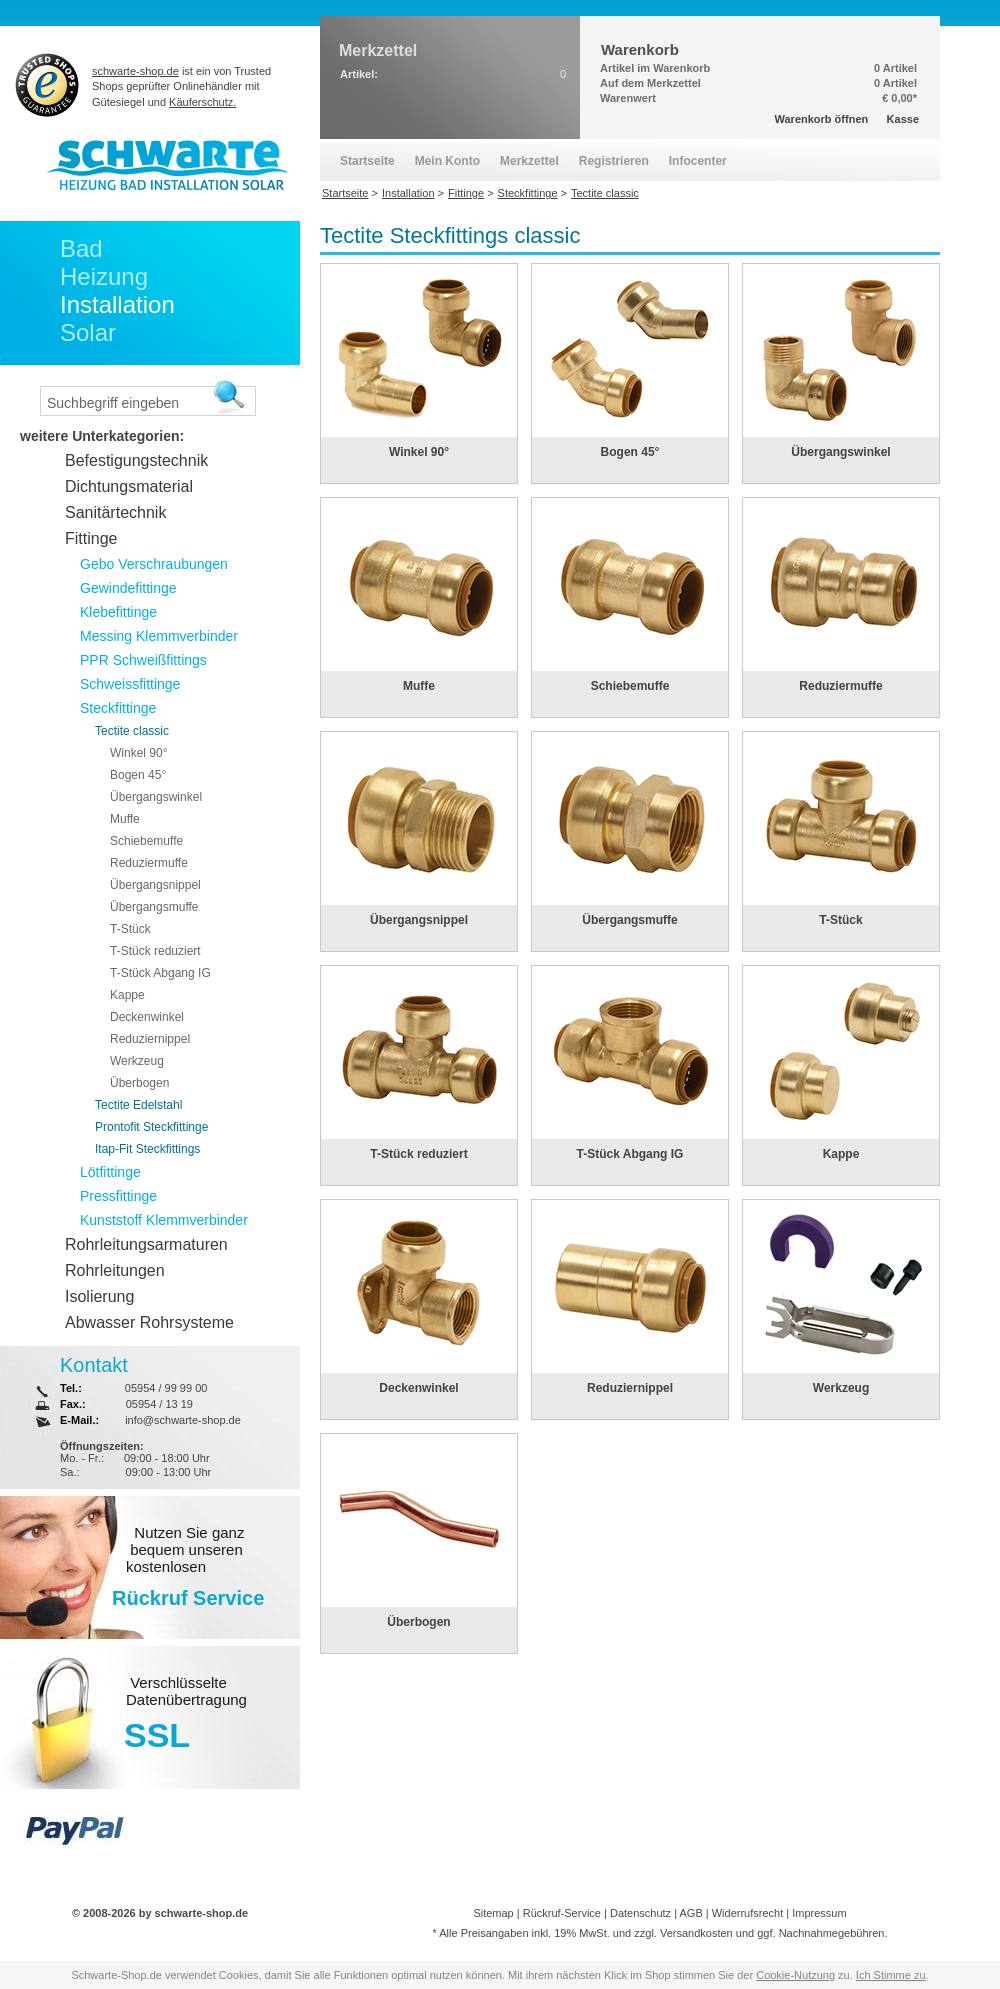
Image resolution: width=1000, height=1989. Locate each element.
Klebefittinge (118, 612)
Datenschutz (640, 1913)
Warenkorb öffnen (822, 119)
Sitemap (493, 1913)
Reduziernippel (630, 1388)
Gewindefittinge (128, 588)
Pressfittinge (118, 1196)
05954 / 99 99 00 (166, 1388)
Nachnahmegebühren (832, 1933)
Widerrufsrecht (748, 1913)
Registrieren (614, 161)
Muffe (419, 686)
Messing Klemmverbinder (159, 636)
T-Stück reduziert (418, 1154)
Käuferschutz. (202, 102)
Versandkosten (696, 1933)
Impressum (819, 1913)
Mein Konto (447, 161)
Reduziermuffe (840, 686)
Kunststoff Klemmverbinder (164, 1220)
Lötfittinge (110, 1172)
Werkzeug (841, 1388)
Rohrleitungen (115, 1270)
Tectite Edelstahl (138, 1105)
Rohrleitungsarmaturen (146, 1244)
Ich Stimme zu (891, 1975)
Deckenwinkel (418, 1388)
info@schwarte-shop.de (183, 1420)
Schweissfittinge (130, 684)
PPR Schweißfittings (143, 660)
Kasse (903, 119)
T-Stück (840, 920)
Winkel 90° (419, 452)
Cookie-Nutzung (795, 1975)
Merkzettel (529, 161)
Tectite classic (132, 731)
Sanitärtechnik (115, 512)
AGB (690, 1913)
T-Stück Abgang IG (630, 1154)
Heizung (104, 276)
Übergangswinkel (840, 452)
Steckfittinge (118, 708)
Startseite (367, 161)
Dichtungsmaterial (129, 486)
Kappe (841, 1154)
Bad (81, 248)
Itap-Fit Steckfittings (147, 1149)
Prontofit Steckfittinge (151, 1127)
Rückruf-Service (562, 1913)
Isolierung (99, 1296)
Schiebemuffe (630, 686)
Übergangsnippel (419, 920)
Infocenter (698, 161)
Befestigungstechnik (136, 460)
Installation (117, 304)
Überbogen (418, 1622)
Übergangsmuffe (629, 920)
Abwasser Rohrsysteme (149, 1322)
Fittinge (91, 538)
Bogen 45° (630, 452)
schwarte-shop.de (135, 71)
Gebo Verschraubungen (154, 564)
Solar (88, 332)
